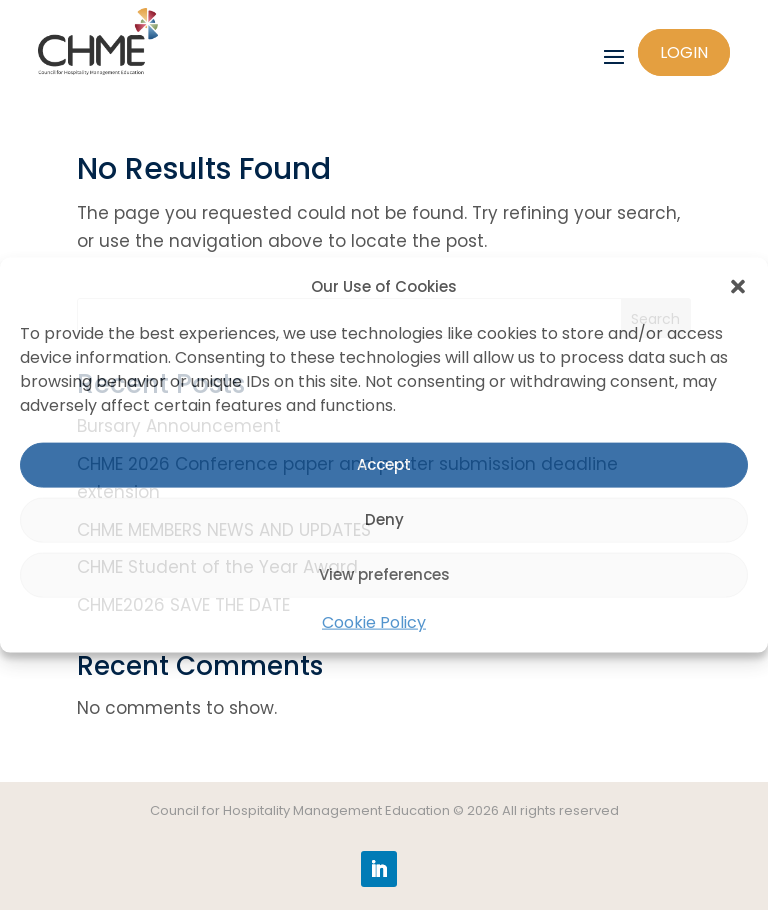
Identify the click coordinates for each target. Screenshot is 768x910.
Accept (384, 464)
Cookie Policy (374, 622)
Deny (384, 519)
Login (684, 52)
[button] (738, 287)
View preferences (384, 574)
